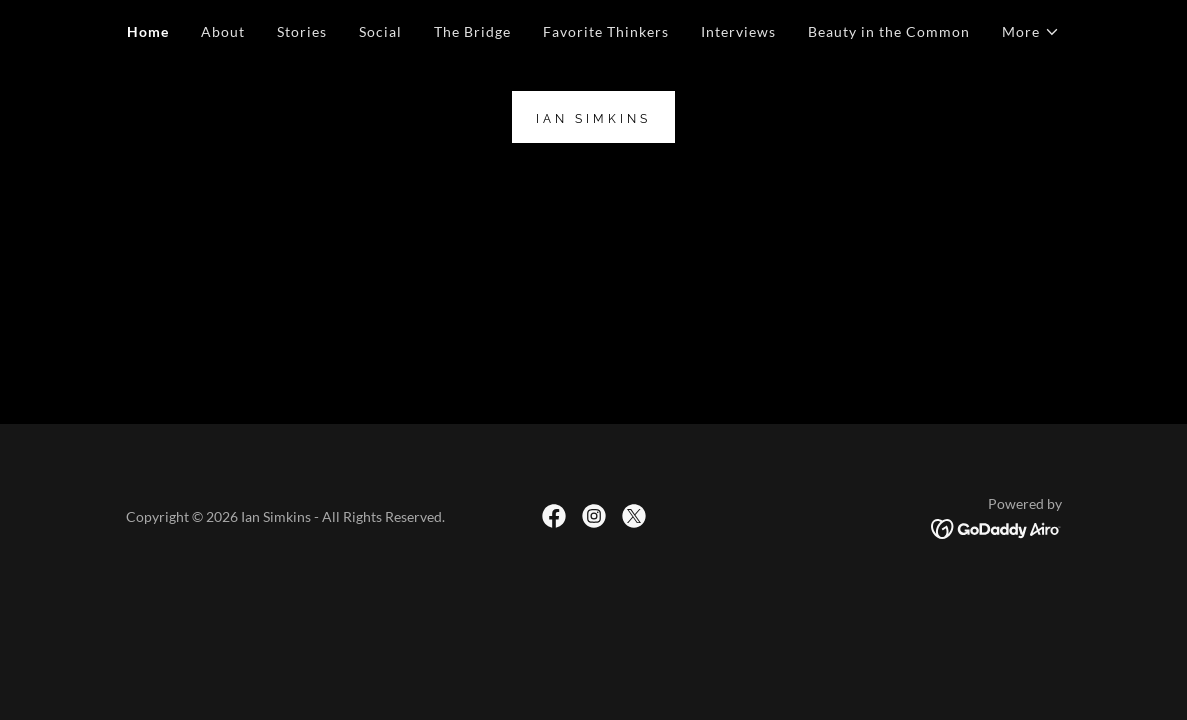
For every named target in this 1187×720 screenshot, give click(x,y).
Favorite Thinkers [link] (606, 31)
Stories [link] (302, 31)
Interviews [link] (738, 31)
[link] (593, 116)
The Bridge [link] (472, 31)
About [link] (223, 31)
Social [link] (380, 31)
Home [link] (148, 31)
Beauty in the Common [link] (889, 31)
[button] (1031, 32)
